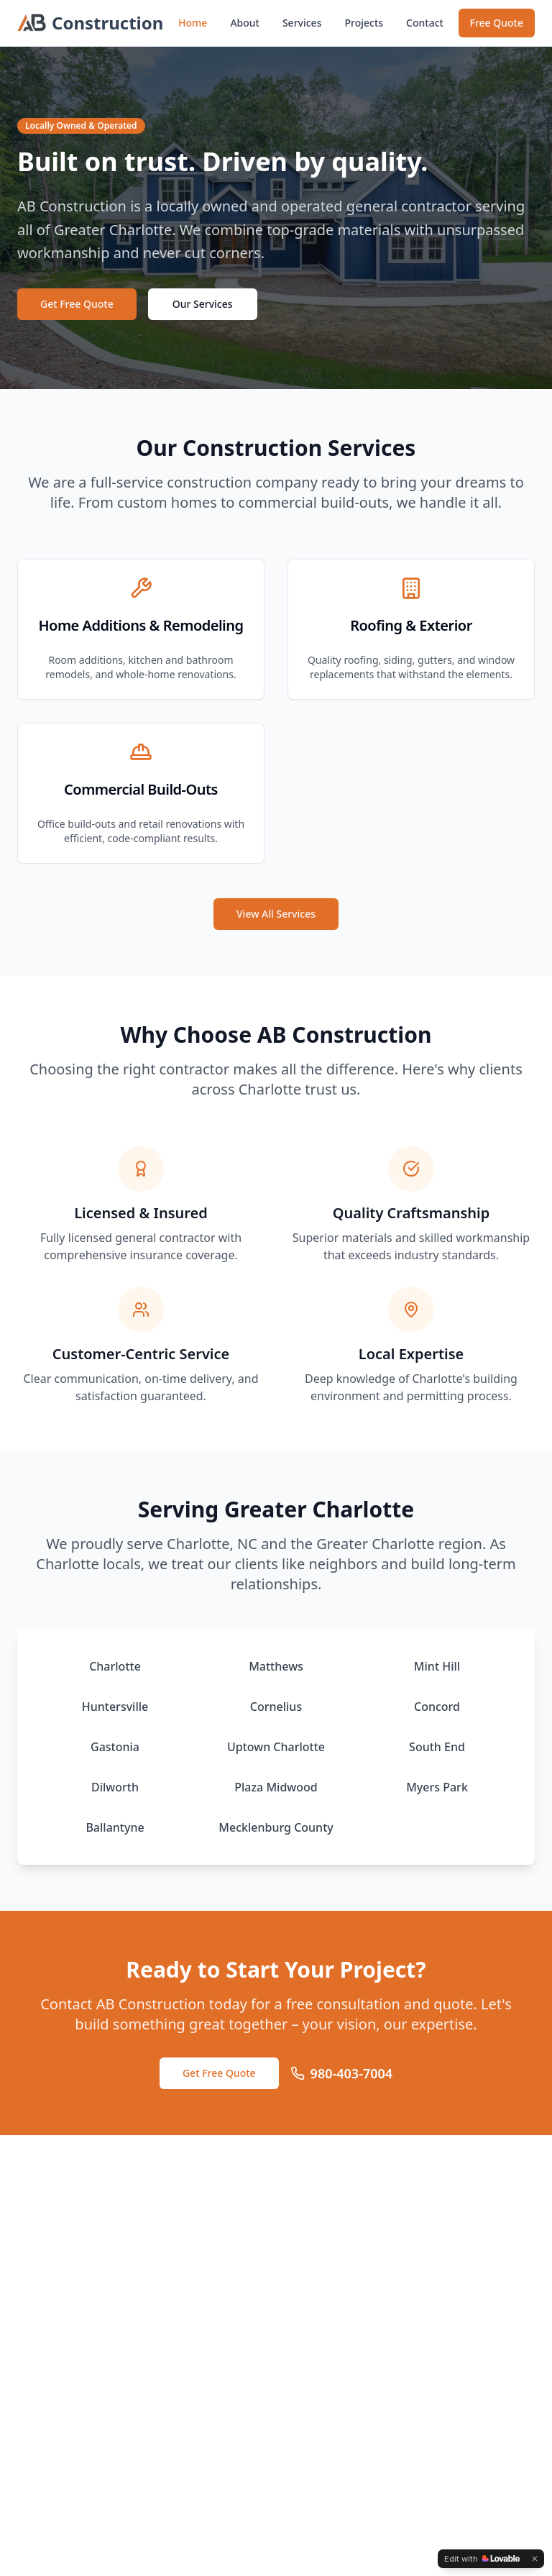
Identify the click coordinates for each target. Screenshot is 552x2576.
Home (192, 22)
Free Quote (496, 22)
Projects (363, 22)
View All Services (276, 914)
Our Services (202, 304)
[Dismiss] (534, 2558)
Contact (424, 22)
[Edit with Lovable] (481, 2558)
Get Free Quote (77, 304)
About (244, 22)
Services (302, 22)
